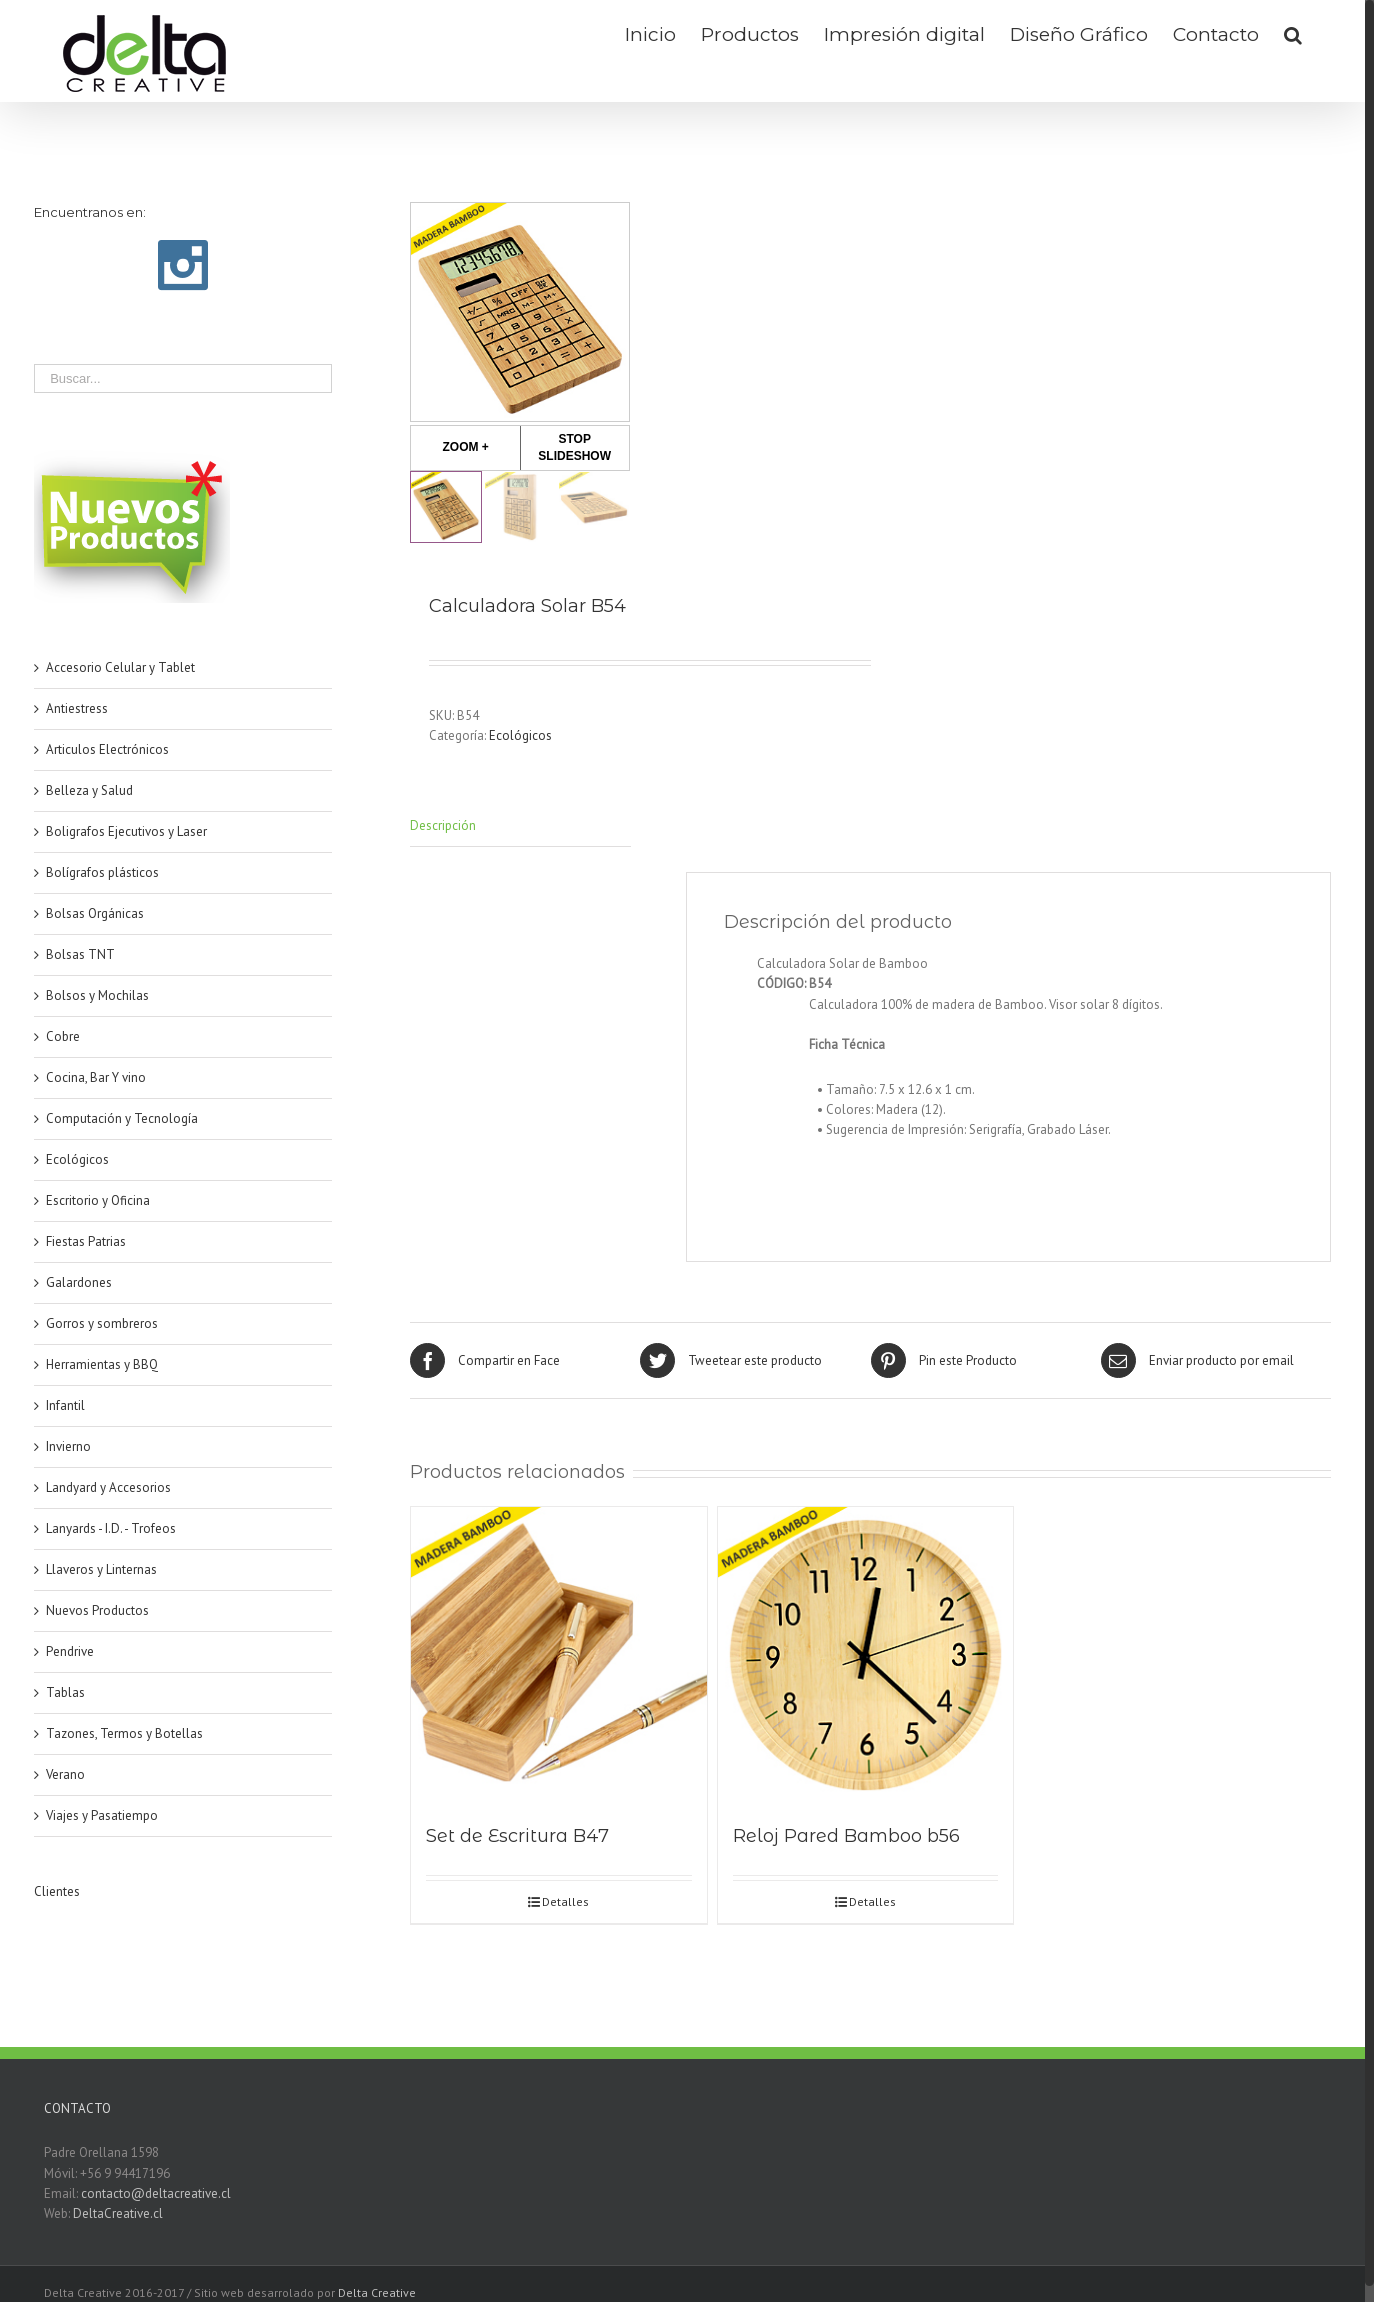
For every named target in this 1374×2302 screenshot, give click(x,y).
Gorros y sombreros (102, 1323)
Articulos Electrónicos (107, 749)
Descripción (443, 825)
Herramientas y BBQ (102, 1364)
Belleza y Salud (89, 790)
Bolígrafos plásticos (102, 872)
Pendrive (70, 1651)
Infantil (65, 1405)
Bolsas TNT (80, 954)
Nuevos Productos (97, 1610)
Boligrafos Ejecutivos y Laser (126, 831)
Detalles (565, 1901)
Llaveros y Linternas (101, 1569)
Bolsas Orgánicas (95, 913)
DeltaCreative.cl (118, 2213)
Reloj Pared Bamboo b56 (846, 1836)
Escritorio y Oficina (98, 1200)
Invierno (68, 1446)
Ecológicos (520, 735)
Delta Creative (377, 2292)
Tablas (65, 1692)
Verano (65, 1774)
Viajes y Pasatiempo (102, 1815)
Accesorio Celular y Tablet (120, 667)
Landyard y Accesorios (108, 1487)
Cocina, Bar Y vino (96, 1077)
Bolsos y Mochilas (97, 995)
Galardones (79, 1282)
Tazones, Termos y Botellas (124, 1733)
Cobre (63, 1036)
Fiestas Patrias (86, 1241)
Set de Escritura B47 (517, 1836)
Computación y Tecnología (122, 1118)
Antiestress (77, 708)
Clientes (57, 1891)
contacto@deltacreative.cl (156, 2193)
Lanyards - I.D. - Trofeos (111, 1528)
